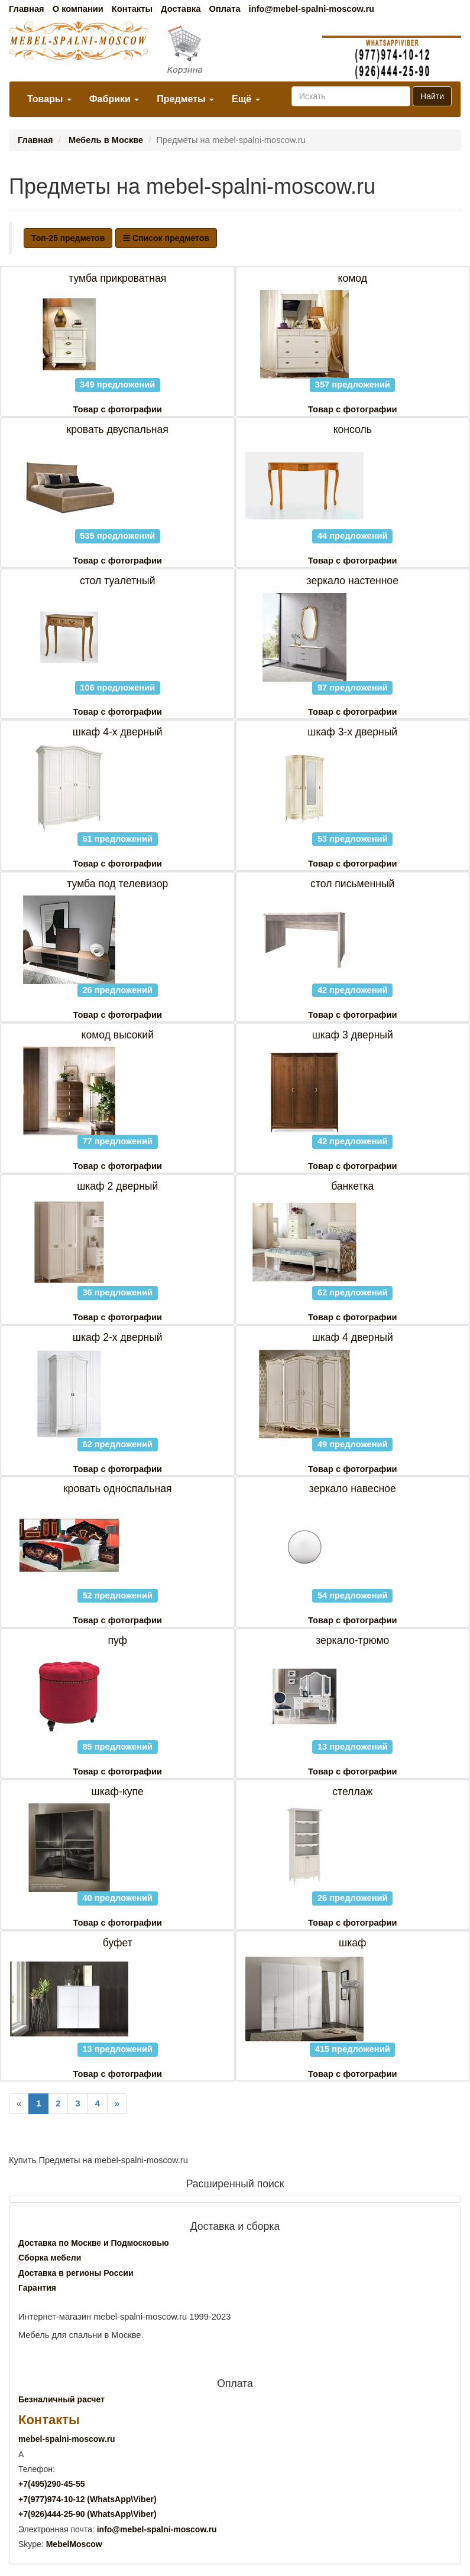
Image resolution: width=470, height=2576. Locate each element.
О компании (78, 9)
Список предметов (166, 238)
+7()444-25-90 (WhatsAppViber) (87, 2514)
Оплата (224, 9)
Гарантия (37, 2287)
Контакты (132, 9)
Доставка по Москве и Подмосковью (93, 2243)
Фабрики (114, 99)
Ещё (246, 99)
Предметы (185, 99)
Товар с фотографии (117, 409)
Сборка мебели (49, 2257)
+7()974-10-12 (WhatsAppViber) (87, 2499)
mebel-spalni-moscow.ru (66, 2439)
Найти (432, 96)
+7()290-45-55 (51, 2484)
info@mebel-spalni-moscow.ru (311, 9)
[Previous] (19, 2103)
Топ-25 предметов (68, 238)
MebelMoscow (74, 2544)
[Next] (117, 2103)
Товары (49, 99)
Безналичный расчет (61, 2399)
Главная (26, 9)
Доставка (180, 9)
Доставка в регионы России (76, 2273)
